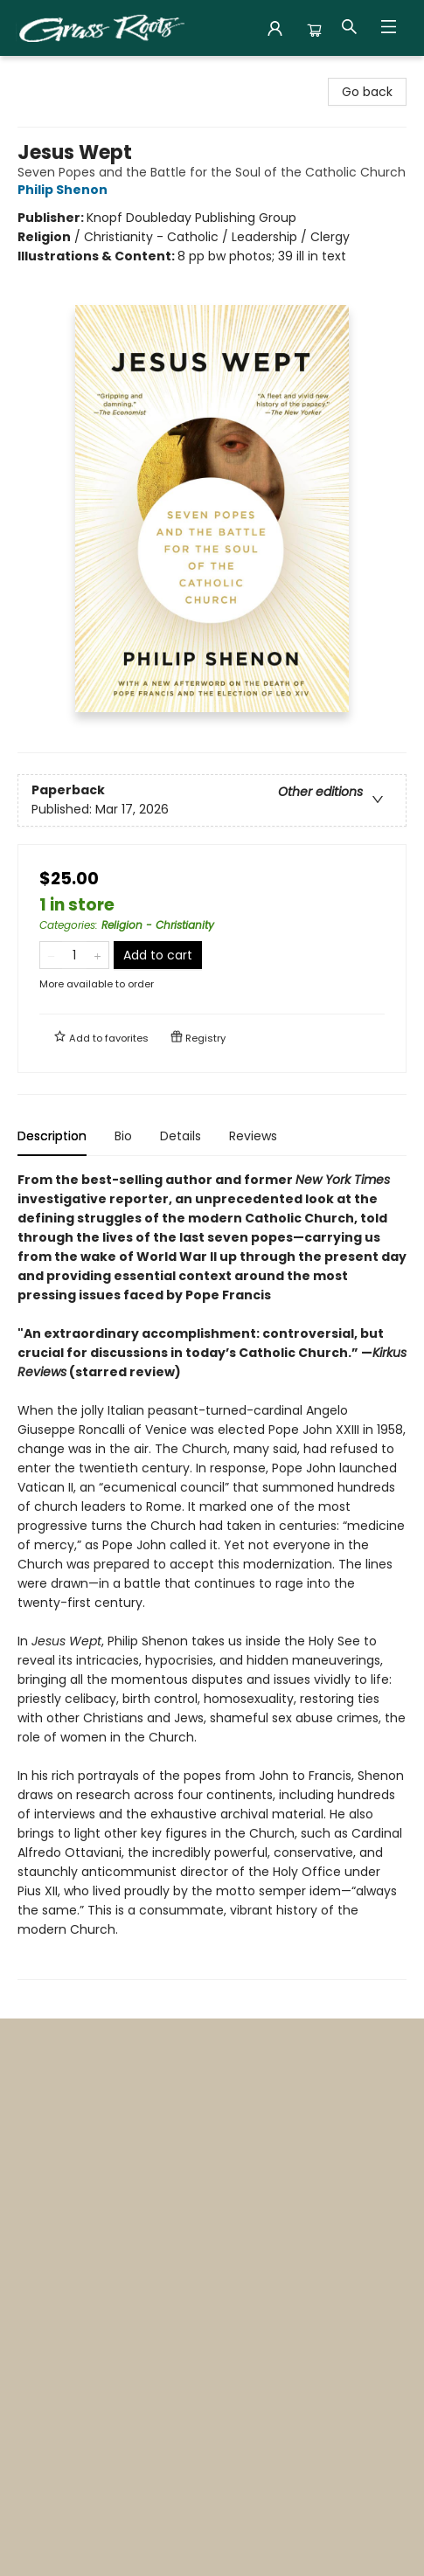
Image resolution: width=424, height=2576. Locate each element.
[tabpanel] (212, 1575)
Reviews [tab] (253, 1136)
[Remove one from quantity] (51, 955)
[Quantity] (74, 955)
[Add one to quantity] (97, 955)
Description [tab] (52, 1136)
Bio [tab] (123, 1136)
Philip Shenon (65, 189)
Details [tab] (180, 1136)
